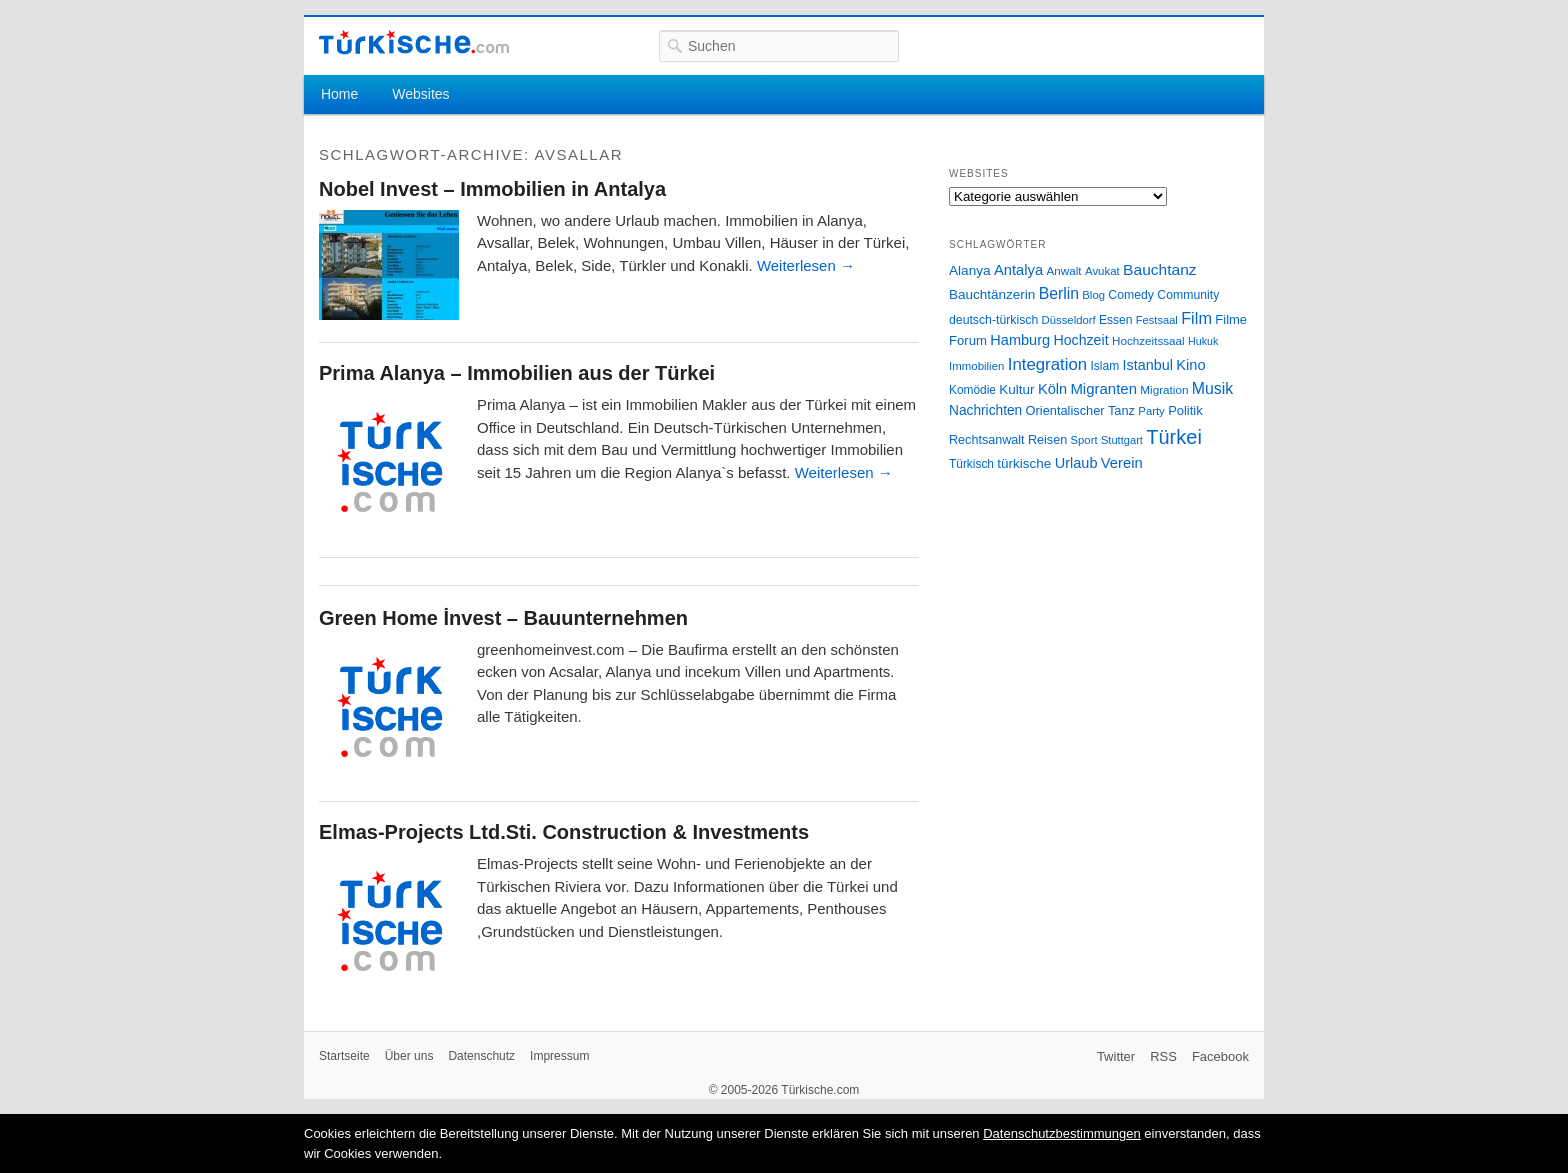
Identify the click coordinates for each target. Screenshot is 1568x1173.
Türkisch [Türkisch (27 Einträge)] (971, 464)
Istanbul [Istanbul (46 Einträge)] (1148, 365)
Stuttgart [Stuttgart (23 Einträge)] (1122, 440)
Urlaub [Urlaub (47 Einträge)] (1076, 463)
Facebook (1220, 1056)
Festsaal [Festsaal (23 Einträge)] (1157, 320)
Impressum (559, 1056)
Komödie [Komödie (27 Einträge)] (972, 390)
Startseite (344, 1056)
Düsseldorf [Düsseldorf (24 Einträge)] (1069, 320)
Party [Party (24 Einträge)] (1151, 411)
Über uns (409, 1056)
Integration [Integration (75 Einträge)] (1047, 364)
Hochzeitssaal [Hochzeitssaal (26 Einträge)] (1148, 340)
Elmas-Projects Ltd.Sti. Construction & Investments (564, 832)
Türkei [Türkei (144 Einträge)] (1174, 437)
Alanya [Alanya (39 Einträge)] (970, 270)
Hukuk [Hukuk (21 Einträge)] (1203, 341)
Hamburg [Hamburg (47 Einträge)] (1020, 340)
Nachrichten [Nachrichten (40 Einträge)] (985, 410)
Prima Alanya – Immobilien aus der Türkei (517, 373)
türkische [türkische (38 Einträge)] (1024, 463)
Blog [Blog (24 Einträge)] (1093, 295)
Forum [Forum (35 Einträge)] (968, 340)
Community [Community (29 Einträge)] (1188, 295)
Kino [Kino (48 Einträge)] (1190, 365)
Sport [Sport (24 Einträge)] (1084, 440)
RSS (1163, 1056)
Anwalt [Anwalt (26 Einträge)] (1064, 270)
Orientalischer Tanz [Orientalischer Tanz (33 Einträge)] (1080, 410)
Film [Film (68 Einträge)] (1196, 318)
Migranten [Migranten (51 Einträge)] (1103, 388)
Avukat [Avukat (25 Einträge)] (1102, 271)
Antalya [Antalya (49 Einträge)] (1018, 270)
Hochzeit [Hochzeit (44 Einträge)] (1080, 340)
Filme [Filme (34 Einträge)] (1231, 319)
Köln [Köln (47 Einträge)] (1052, 389)
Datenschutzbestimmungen (1062, 1133)
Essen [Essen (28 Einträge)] (1115, 320)
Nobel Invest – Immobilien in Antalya (492, 189)
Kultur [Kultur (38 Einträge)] (1016, 389)
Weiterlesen (806, 265)
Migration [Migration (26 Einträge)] (1164, 389)
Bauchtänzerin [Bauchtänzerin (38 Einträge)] (992, 294)
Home (339, 94)
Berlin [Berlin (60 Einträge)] (1059, 293)
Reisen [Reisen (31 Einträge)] (1047, 440)
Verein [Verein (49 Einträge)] (1122, 463)
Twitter (1116, 1056)
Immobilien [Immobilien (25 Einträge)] (976, 366)
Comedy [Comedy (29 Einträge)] (1131, 295)
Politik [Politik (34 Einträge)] (1185, 410)
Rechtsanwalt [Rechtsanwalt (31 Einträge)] (987, 440)
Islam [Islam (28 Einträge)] (1104, 366)
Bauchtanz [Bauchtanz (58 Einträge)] (1159, 269)
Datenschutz (481, 1056)
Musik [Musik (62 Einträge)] (1213, 388)
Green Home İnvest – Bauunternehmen (503, 618)
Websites (420, 94)
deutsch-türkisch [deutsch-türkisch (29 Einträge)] (993, 320)
